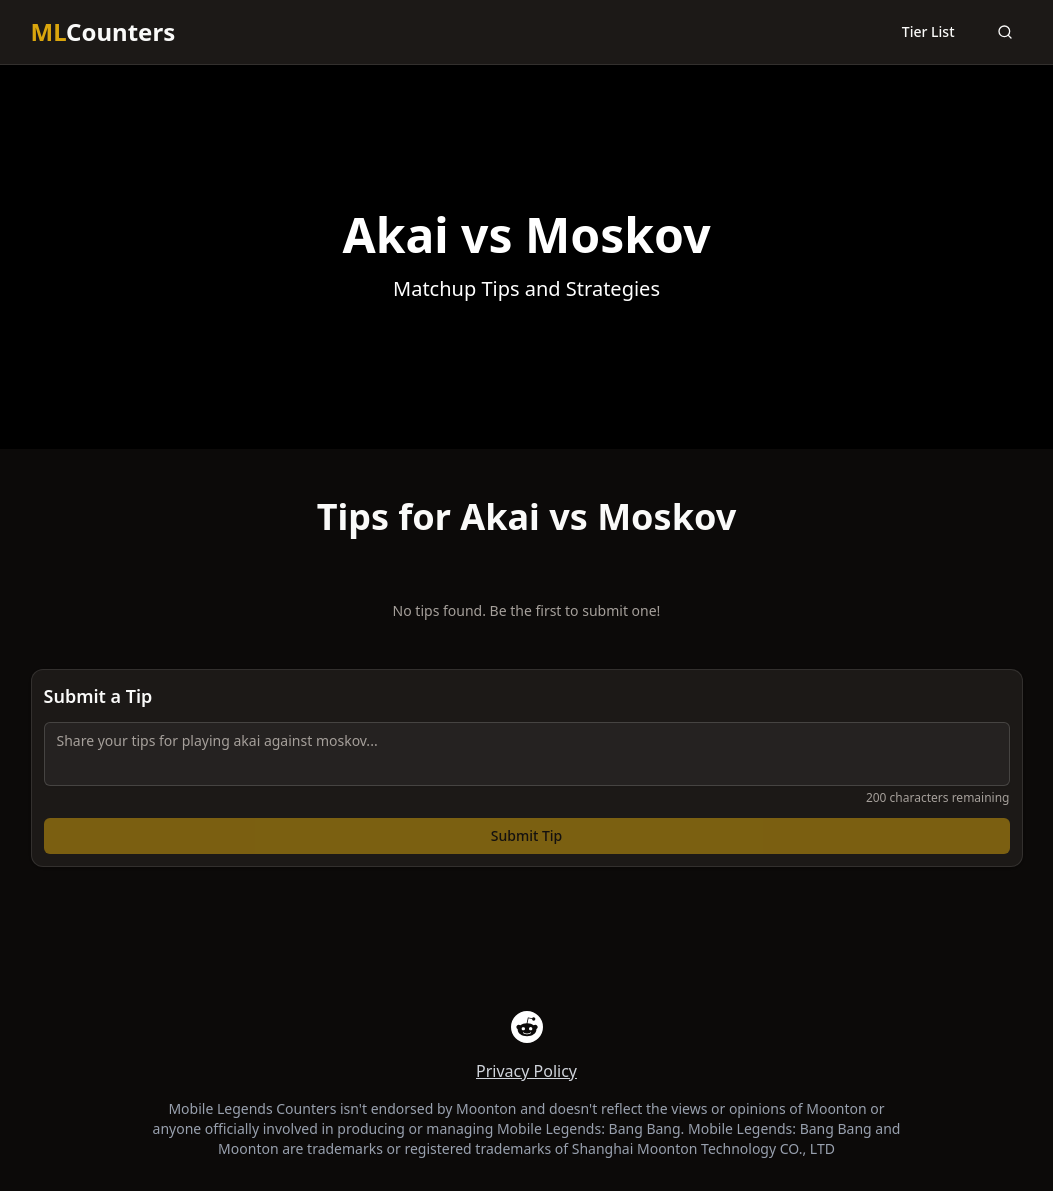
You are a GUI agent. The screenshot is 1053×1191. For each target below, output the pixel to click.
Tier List (928, 31)
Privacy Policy (526, 1071)
